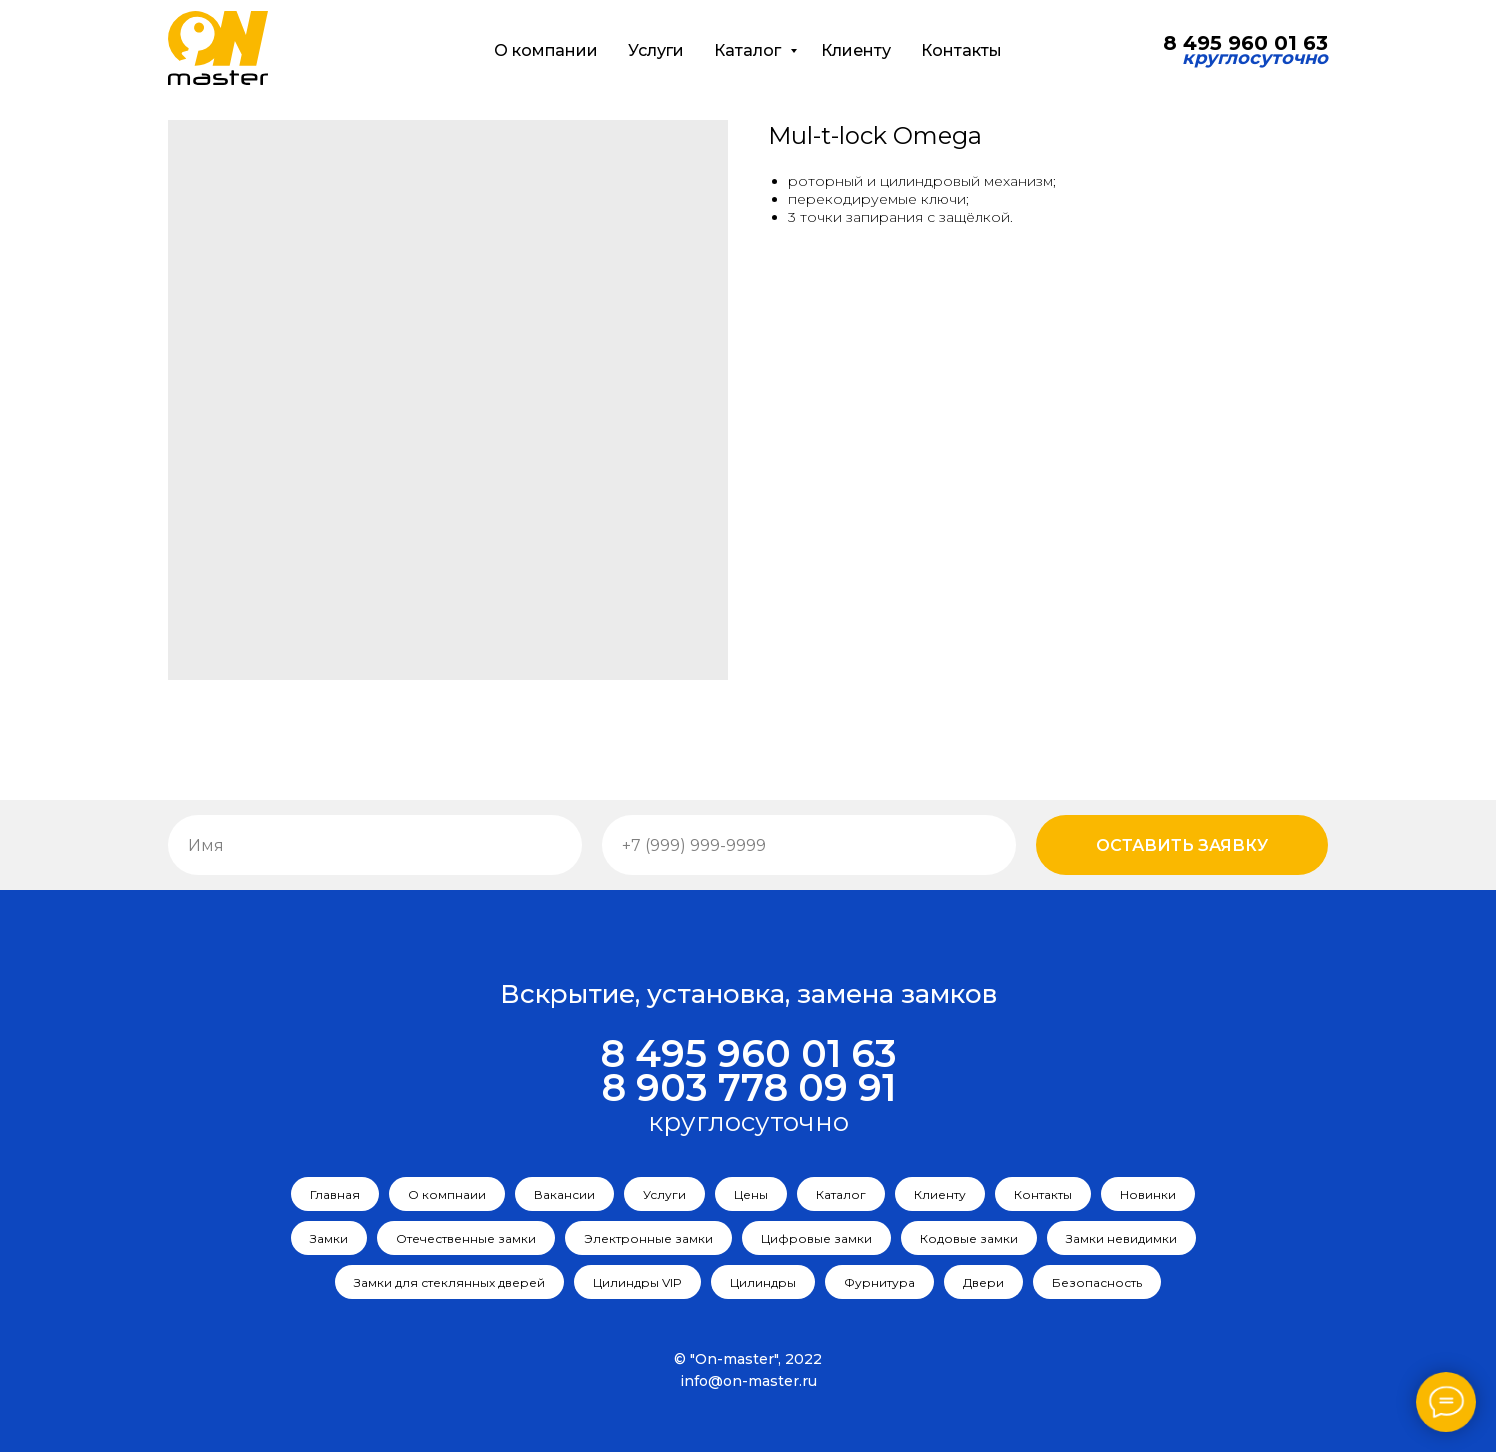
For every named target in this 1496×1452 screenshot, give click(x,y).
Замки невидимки (1121, 1238)
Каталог (749, 50)
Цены (751, 1194)
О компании (546, 50)
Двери (983, 1282)
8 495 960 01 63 (748, 1053)
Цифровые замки (816, 1238)
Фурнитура (879, 1282)
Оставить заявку (1182, 845)
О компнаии (447, 1194)
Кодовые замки (969, 1238)
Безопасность (1097, 1282)
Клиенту (856, 50)
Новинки (1148, 1194)
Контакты (961, 50)
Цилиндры (763, 1282)
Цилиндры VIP (637, 1282)
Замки (329, 1238)
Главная (335, 1194)
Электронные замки (648, 1238)
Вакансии (564, 1194)
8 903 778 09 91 (748, 1087)
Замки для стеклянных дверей (449, 1282)
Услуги (656, 50)
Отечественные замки (466, 1238)
